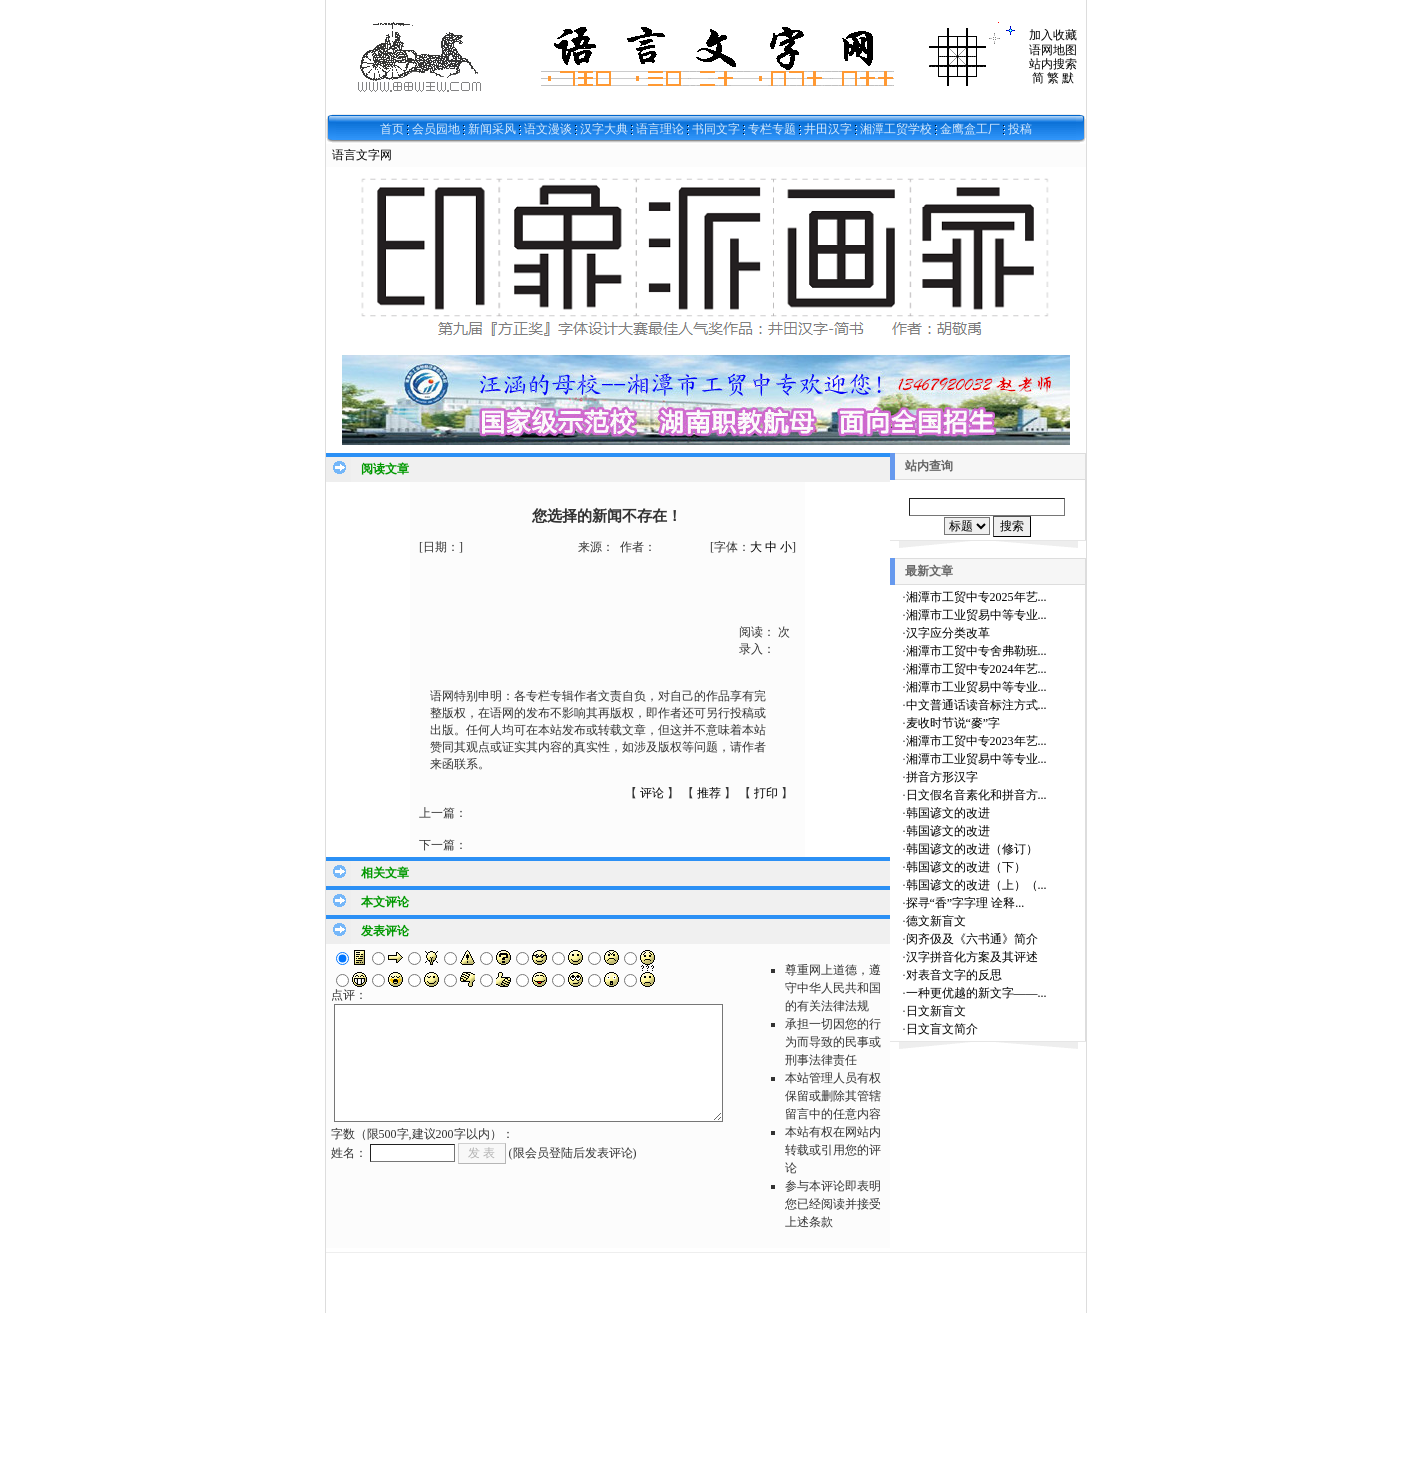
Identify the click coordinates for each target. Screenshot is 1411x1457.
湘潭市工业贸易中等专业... (976, 615)
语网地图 (1053, 50)
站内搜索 (1053, 64)
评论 (652, 793)
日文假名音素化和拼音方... (976, 795)
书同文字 (716, 129)
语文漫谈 (548, 129)
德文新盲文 (936, 921)
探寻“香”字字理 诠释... (965, 903)
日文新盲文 (936, 1011)
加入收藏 (1053, 35)
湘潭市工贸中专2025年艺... (976, 597)
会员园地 (436, 129)
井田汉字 (828, 129)
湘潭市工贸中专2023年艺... (976, 741)
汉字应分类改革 (948, 633)
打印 (766, 793)
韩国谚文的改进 (948, 813)
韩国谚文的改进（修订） (972, 849)
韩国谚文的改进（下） (966, 867)
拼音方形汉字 (942, 777)
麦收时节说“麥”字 (953, 723)
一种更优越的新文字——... (976, 993)
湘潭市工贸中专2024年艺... (976, 669)
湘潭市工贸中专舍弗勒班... (976, 651)
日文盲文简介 (942, 1029)
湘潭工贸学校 (896, 129)
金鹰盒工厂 (970, 129)
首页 (392, 129)
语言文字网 (362, 155)
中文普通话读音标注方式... (976, 705)
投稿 (1020, 129)
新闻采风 (492, 129)
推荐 (709, 793)
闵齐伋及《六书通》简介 (972, 939)
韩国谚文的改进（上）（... (976, 885)
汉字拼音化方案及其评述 (972, 957)
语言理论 (660, 129)
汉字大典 (604, 129)
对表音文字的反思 (954, 975)
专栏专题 (772, 129)
